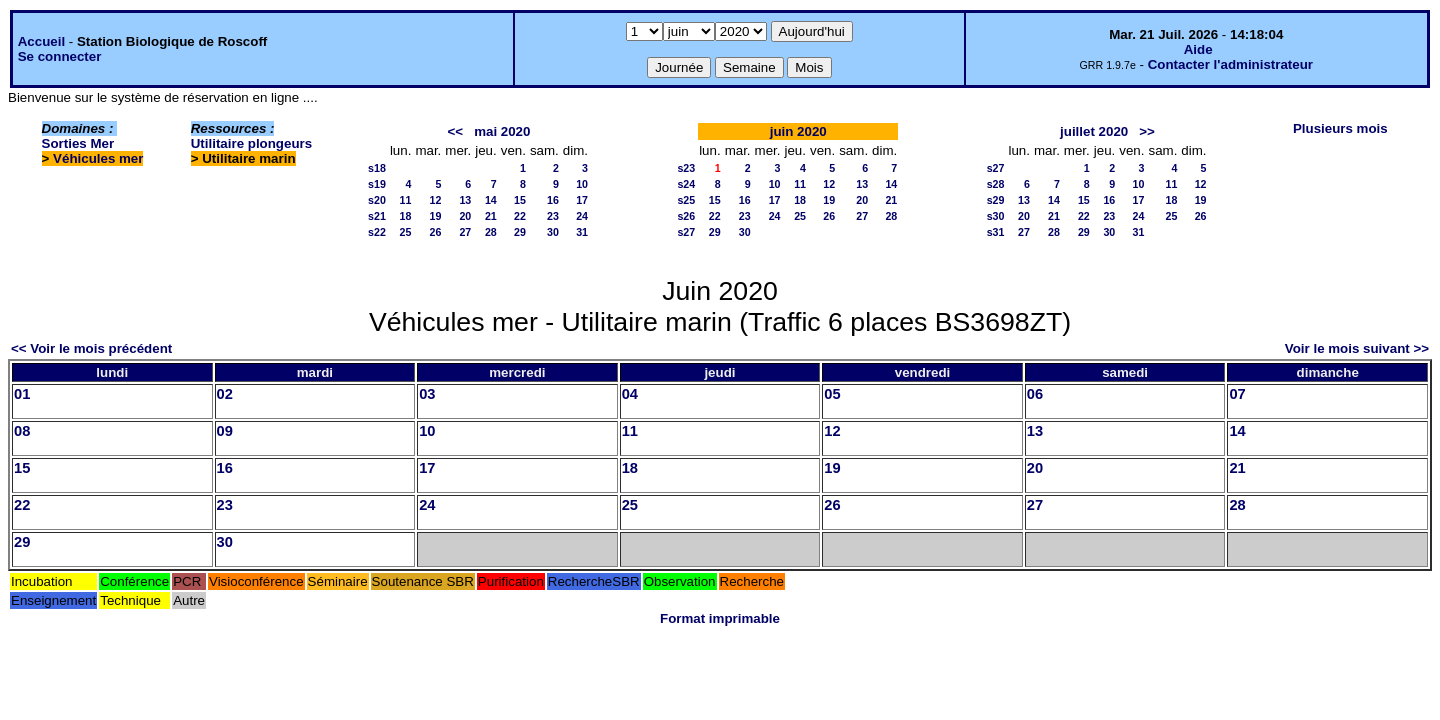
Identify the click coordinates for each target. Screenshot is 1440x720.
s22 (377, 232)
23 (553, 216)
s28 (996, 184)
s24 (686, 184)
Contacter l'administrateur (1230, 64)
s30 (996, 216)
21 (491, 216)
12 (435, 200)
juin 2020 (798, 131)
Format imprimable (720, 618)
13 (465, 200)
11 (406, 200)
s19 (377, 184)
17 (582, 200)
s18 (377, 168)
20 (465, 216)
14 (491, 200)
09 (225, 431)
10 (582, 184)
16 (553, 200)
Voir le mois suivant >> (1357, 348)
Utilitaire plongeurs (251, 143)
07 (1237, 394)
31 (582, 232)
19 (435, 216)
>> (1147, 131)
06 (1035, 394)
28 (491, 232)
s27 (686, 232)
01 (22, 394)
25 (406, 232)
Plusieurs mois (1340, 128)
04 (630, 394)
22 (520, 216)
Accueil (41, 41)
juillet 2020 (1094, 131)
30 (553, 232)
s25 (686, 200)
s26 (686, 216)
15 (520, 200)
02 (225, 394)
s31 (996, 232)
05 (832, 394)
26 (435, 232)
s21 (377, 216)
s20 (377, 200)
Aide (1198, 49)
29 (520, 232)
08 (22, 431)
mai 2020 (502, 131)
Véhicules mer (98, 158)
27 (465, 232)
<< (455, 131)
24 (582, 216)
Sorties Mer (78, 143)
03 (427, 394)
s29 (996, 200)
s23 (686, 168)
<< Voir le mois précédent (91, 348)
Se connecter (60, 56)
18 (406, 216)
